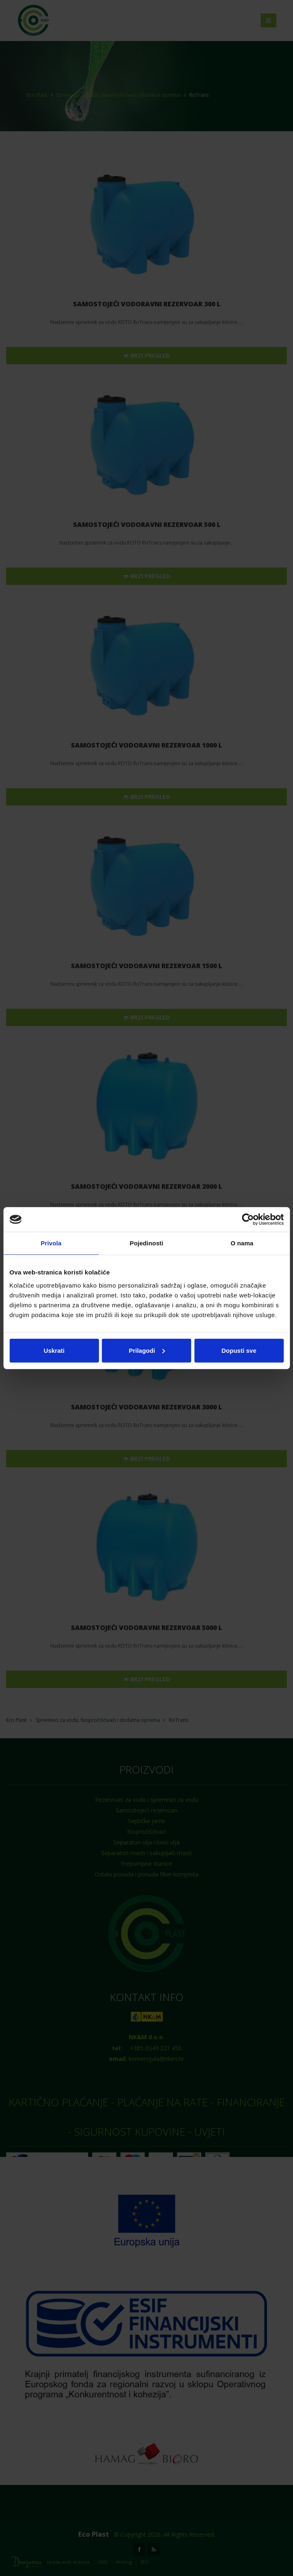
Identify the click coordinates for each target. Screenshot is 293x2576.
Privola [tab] (51, 1243)
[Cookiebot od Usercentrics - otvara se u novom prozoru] (248, 1219)
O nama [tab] (242, 1243)
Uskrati (54, 1350)
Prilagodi (147, 1350)
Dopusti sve (238, 1350)
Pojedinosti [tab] (147, 1243)
